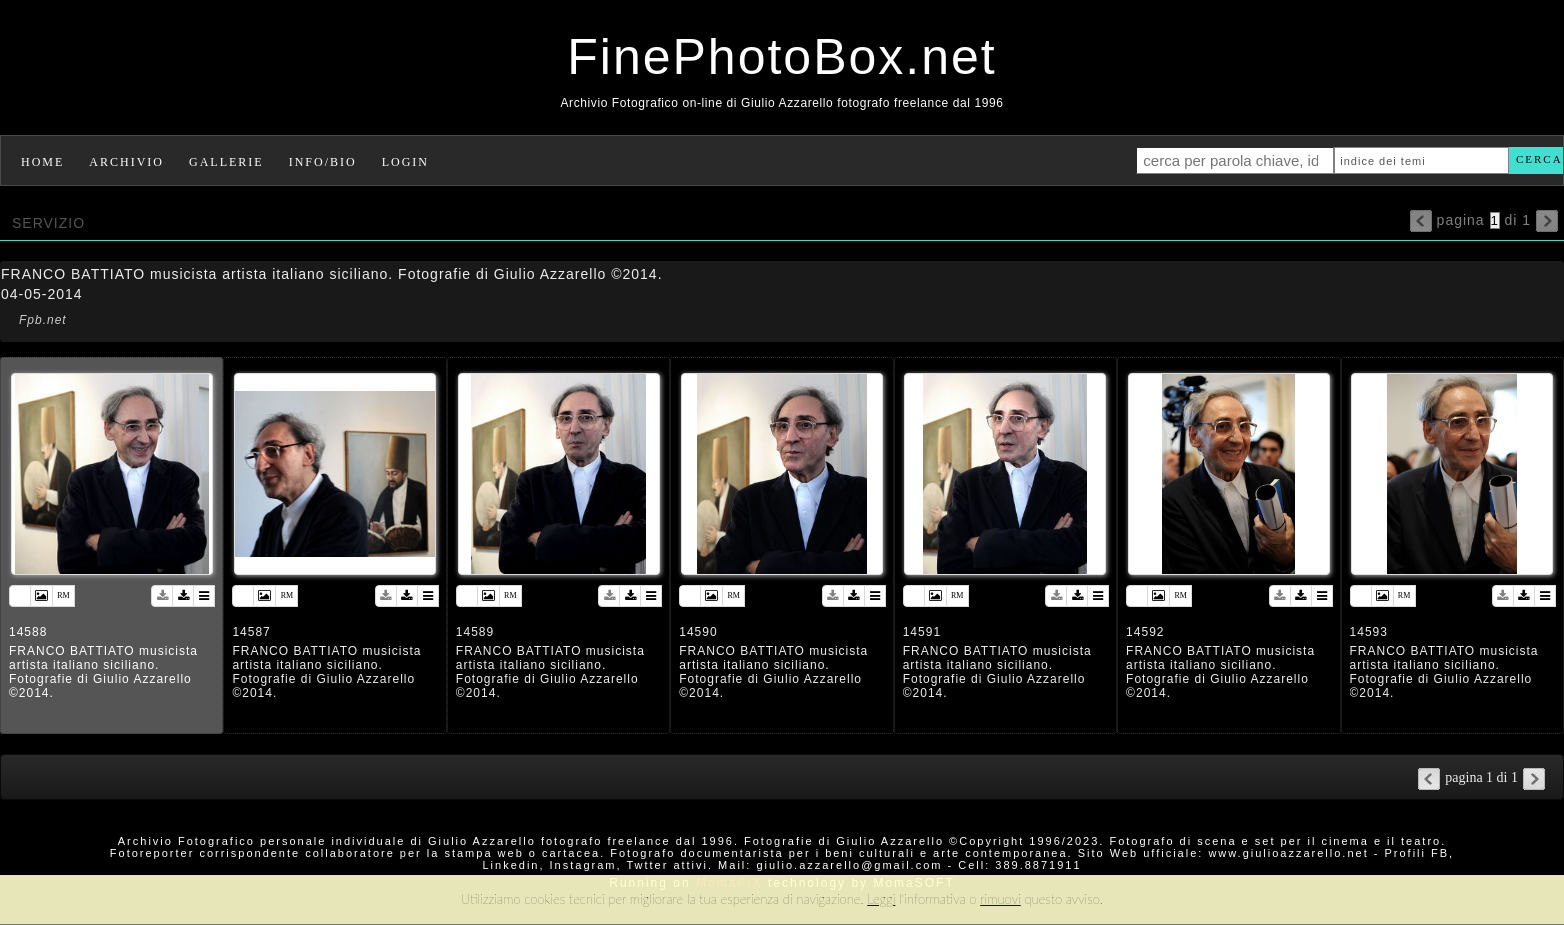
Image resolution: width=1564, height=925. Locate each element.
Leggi (881, 899)
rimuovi (1000, 899)
